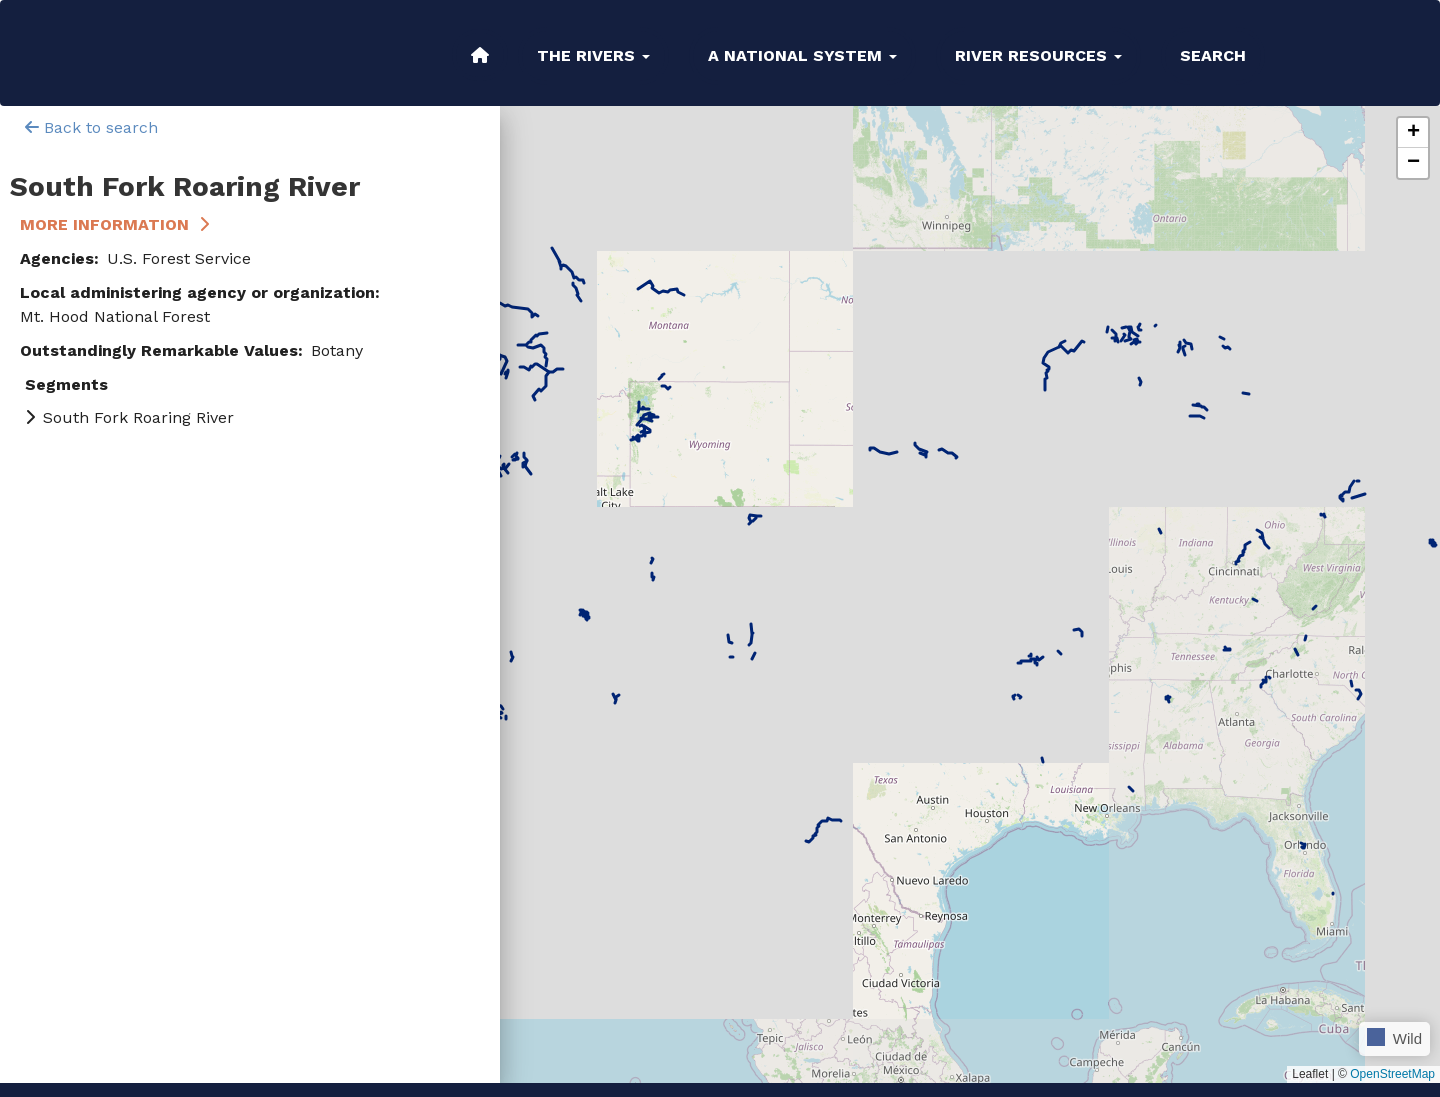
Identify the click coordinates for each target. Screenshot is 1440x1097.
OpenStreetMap (1392, 1074)
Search (1213, 55)
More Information (104, 224)
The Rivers (593, 55)
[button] (1413, 133)
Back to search (91, 127)
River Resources (1038, 55)
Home (480, 55)
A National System (802, 55)
